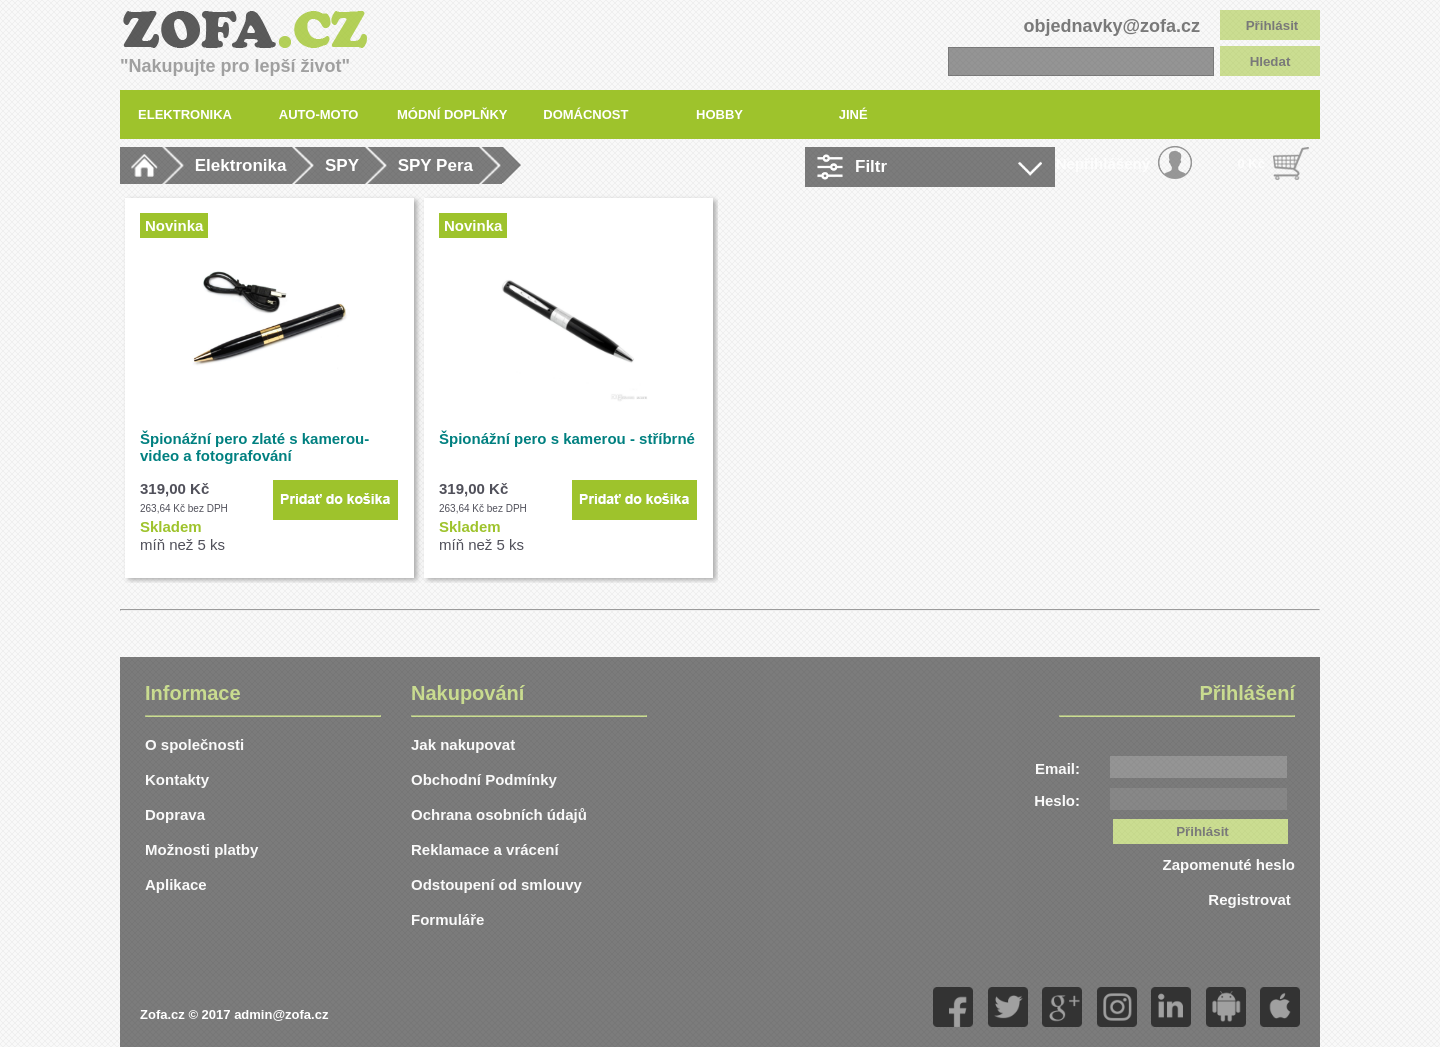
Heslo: (1057, 800)
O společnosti (194, 744)
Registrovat (1251, 899)
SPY (342, 165)
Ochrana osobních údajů (499, 814)
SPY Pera (435, 165)
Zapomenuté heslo (1228, 864)
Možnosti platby (201, 849)
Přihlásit (1272, 25)
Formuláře (447, 919)
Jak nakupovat (463, 744)
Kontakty (177, 779)
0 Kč (1251, 163)
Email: (1057, 768)
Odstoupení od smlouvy (496, 884)
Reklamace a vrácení (485, 849)
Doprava (175, 814)
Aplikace (176, 884)
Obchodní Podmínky (484, 779)
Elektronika (241, 165)
